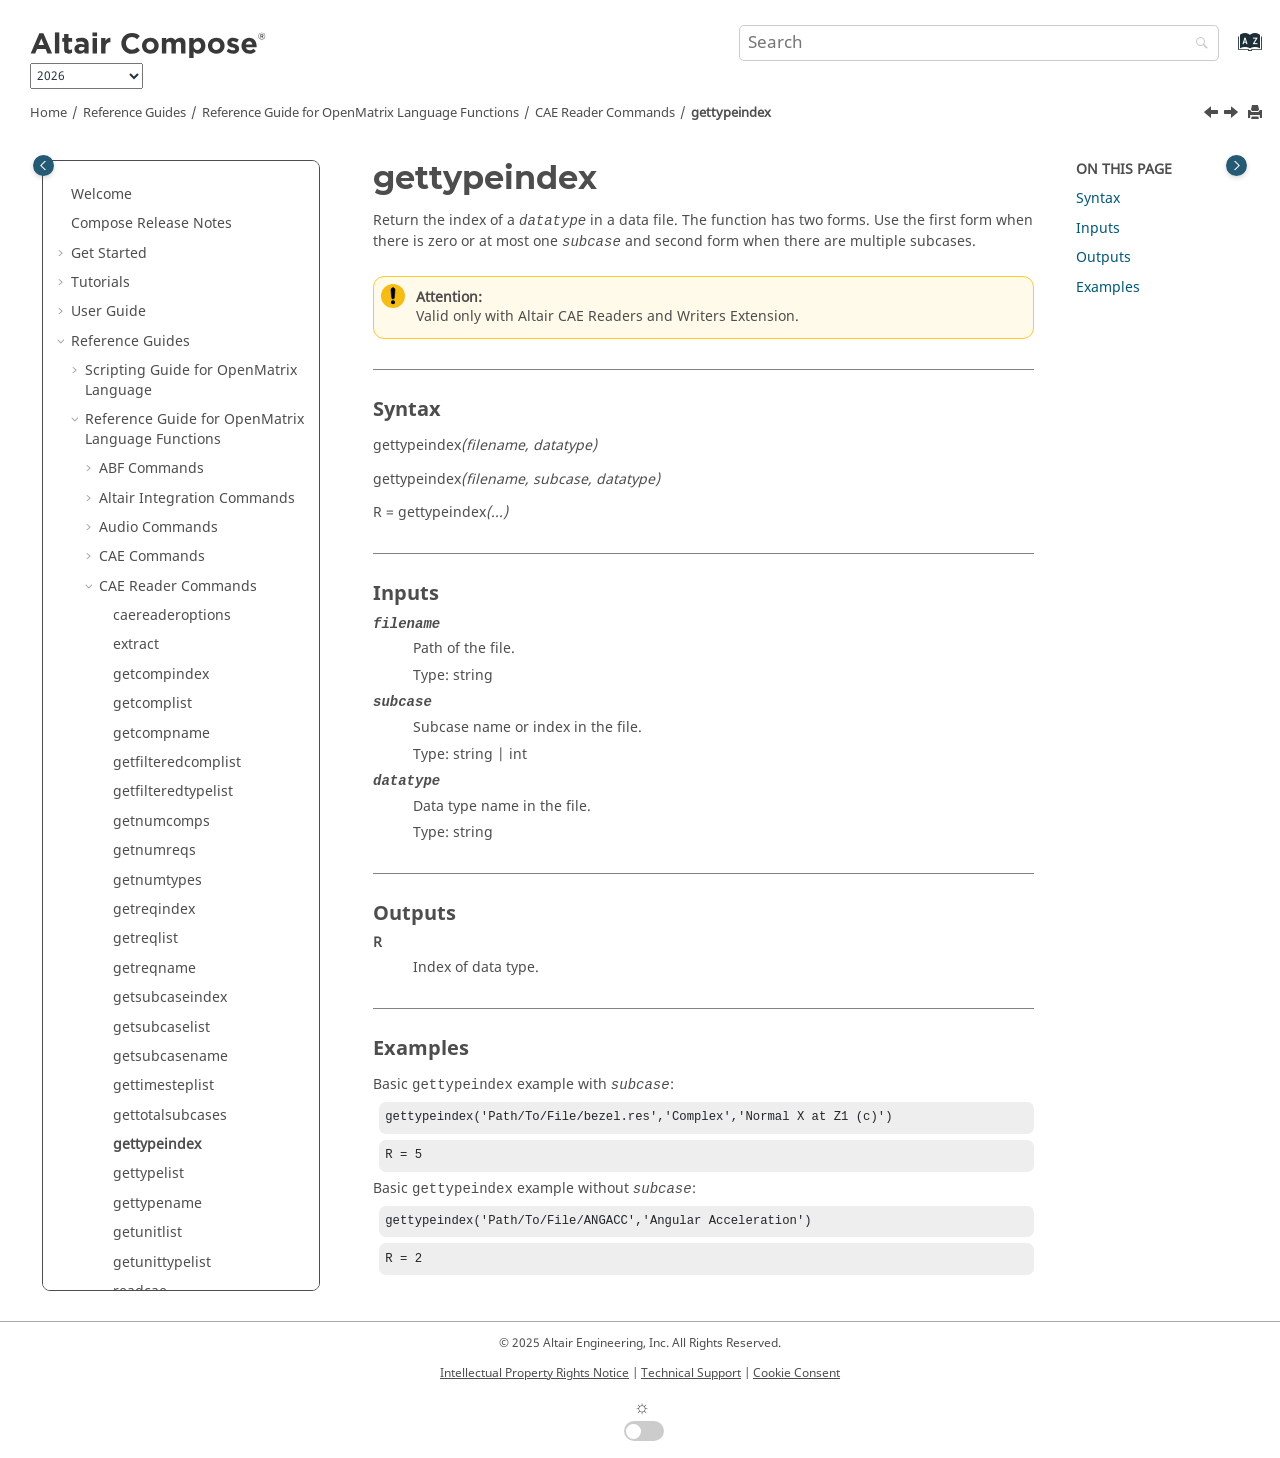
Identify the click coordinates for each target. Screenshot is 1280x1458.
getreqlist (145, 231)
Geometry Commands (171, 1211)
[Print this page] (1257, 113)
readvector (149, 702)
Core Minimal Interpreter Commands (183, 1006)
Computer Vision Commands (194, 907)
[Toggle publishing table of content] (43, 165)
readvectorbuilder (173, 731)
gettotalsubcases (170, 408)
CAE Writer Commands (175, 849)
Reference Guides (134, 113)
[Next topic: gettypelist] (1233, 115)
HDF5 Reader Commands (182, 1270)
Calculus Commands (167, 878)
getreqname (154, 261)
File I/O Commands (163, 1182)
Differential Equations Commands (172, 1113)
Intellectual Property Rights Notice (534, 1373)
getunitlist (147, 525)
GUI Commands (151, 1240)
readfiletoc (149, 613)
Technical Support (691, 1373)
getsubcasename (170, 349)
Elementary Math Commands (196, 1152)
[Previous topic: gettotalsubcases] (1213, 115)
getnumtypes (157, 173)
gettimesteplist (163, 378)
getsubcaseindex (170, 290)
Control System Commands (189, 966)
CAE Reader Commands (605, 113)
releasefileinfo (161, 790)
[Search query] (979, 43)
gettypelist (148, 466)
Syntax (1098, 198)
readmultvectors (168, 643)
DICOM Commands (163, 1074)
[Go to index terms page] (1228, 51)
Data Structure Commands (188, 1045)
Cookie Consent (796, 1373)
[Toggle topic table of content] (1236, 165)
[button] (105, 174)
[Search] (1197, 44)
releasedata (152, 760)
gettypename (157, 496)
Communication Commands (192, 937)
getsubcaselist (161, 320)
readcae (140, 584)
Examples (1108, 287)
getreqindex (154, 202)
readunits (145, 672)
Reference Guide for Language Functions (360, 113)
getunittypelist (162, 555)
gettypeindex (731, 113)
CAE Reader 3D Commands (189, 819)
